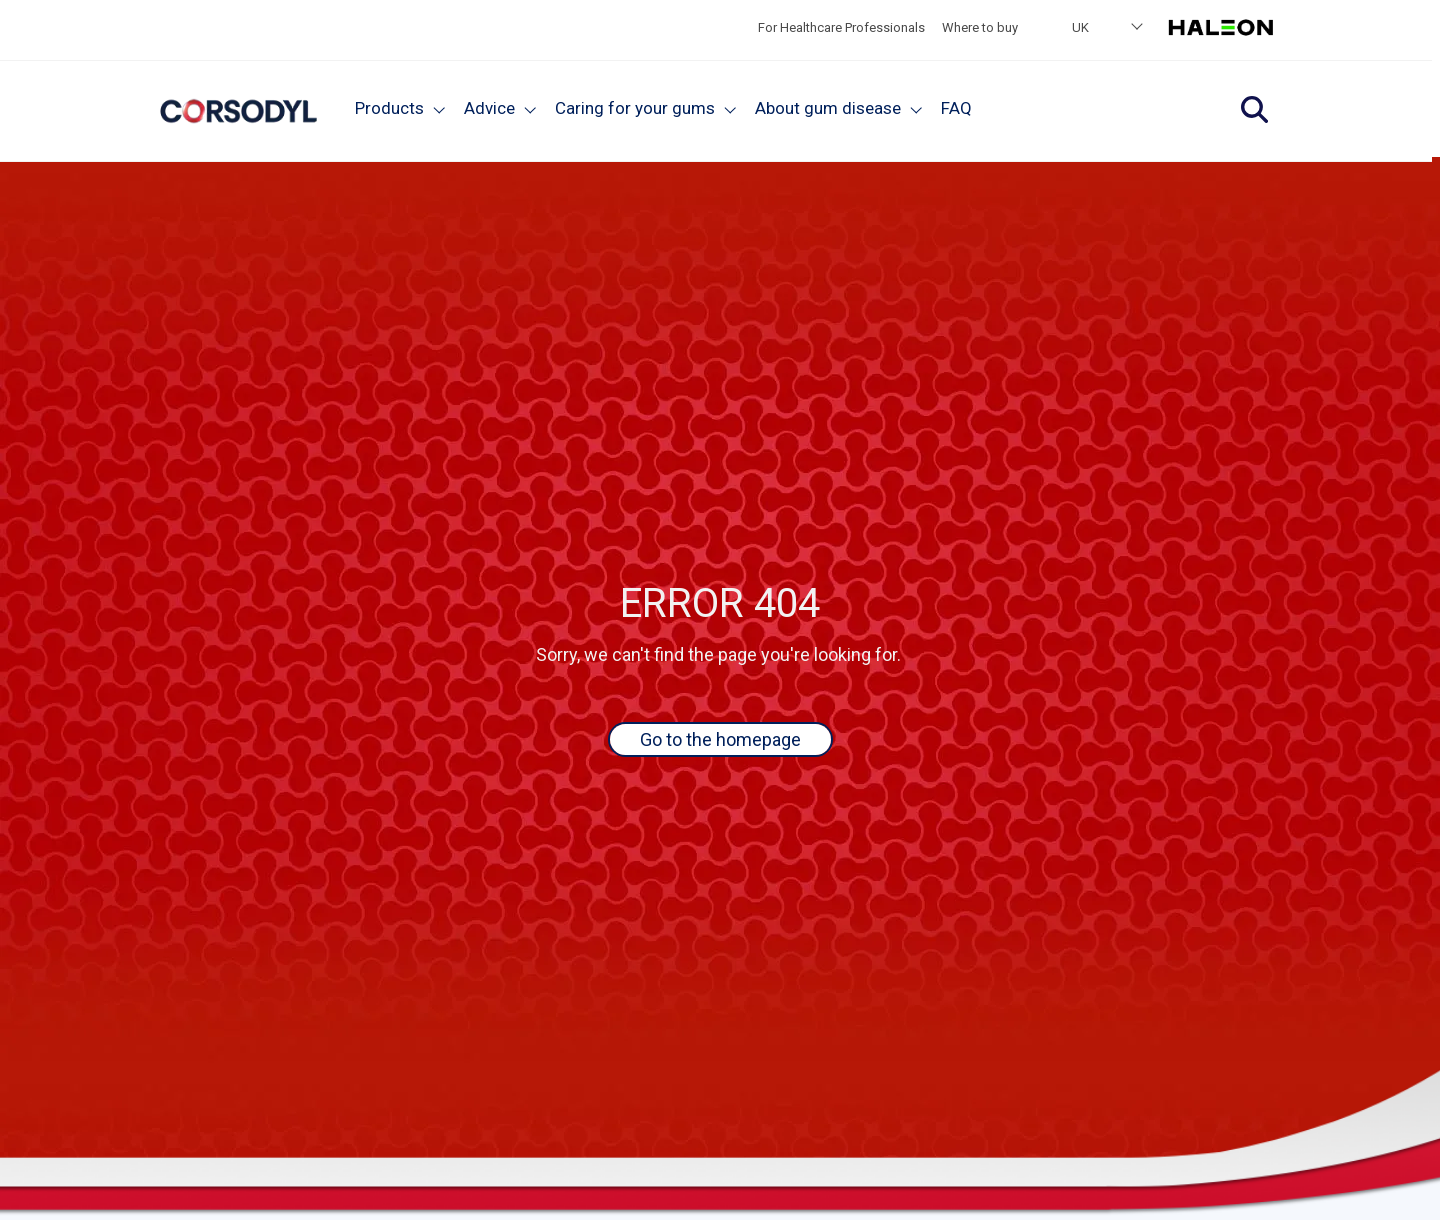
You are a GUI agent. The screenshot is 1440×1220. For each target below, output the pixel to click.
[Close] (440, 108)
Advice (489, 108)
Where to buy (980, 27)
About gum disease (828, 108)
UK (1080, 27)
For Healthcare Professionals (841, 27)
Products (389, 108)
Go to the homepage (720, 739)
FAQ (956, 108)
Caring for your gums (635, 108)
